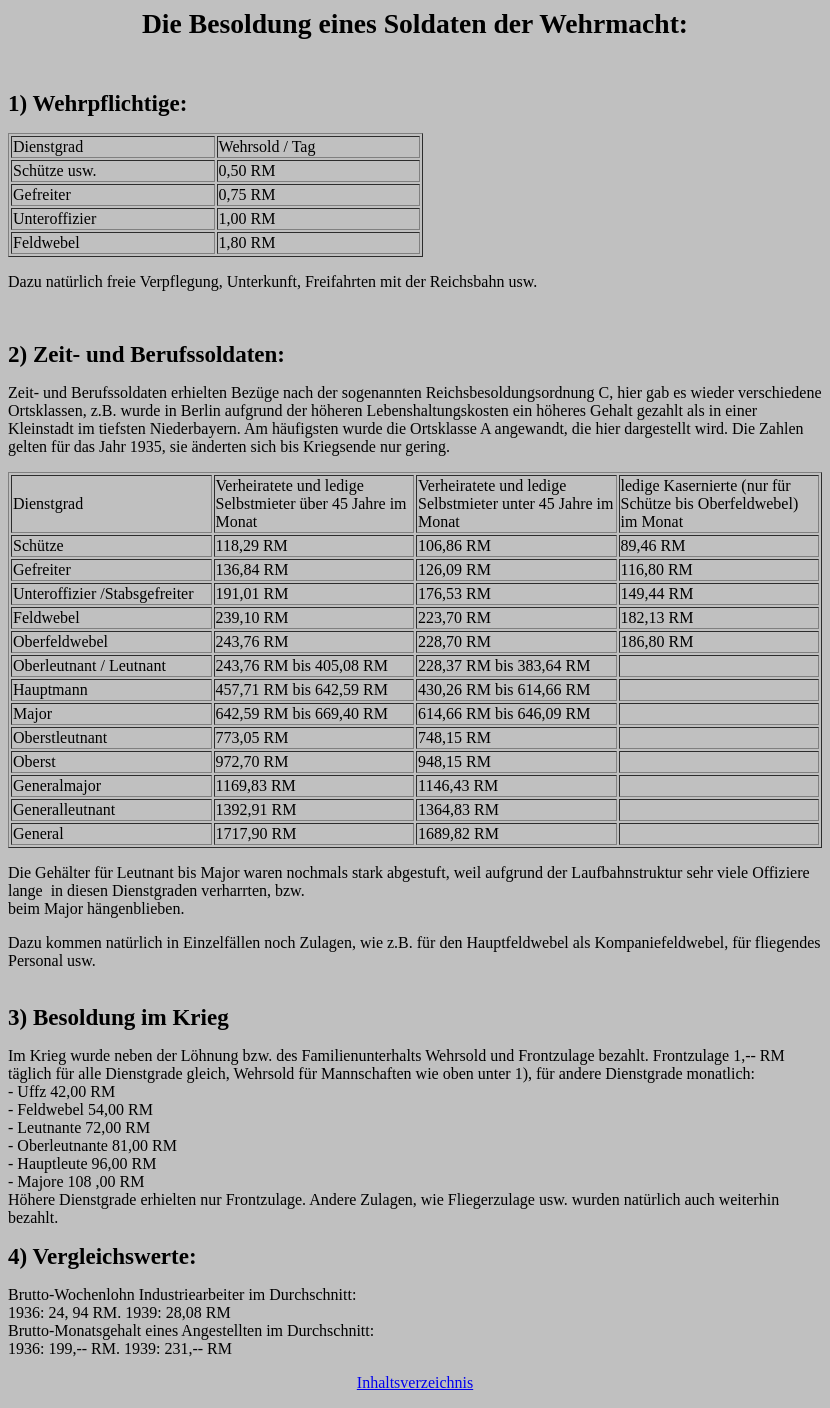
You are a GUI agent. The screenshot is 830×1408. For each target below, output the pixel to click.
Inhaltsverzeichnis (415, 1382)
